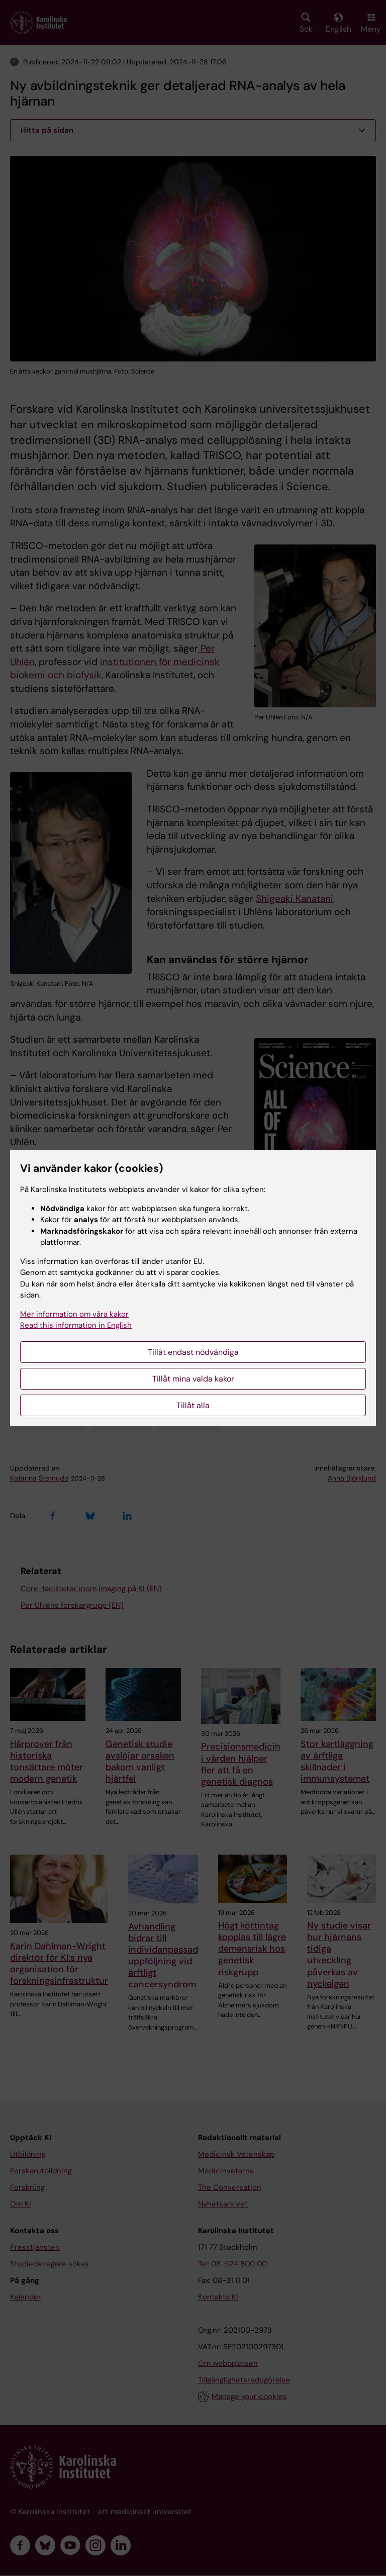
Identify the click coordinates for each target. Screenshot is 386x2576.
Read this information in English (76, 1325)
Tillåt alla (193, 1405)
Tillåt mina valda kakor (193, 1378)
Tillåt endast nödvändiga (193, 1352)
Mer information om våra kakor (74, 1314)
